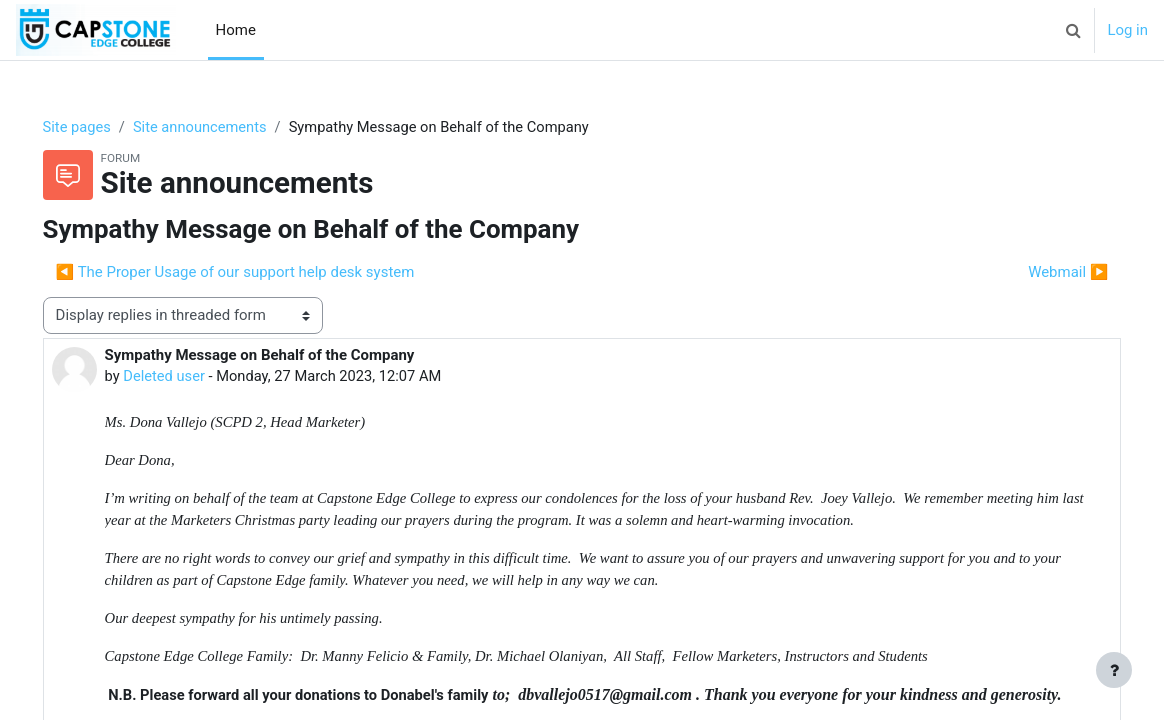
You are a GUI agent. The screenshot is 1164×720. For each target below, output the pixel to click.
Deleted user (193, 376)
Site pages (106, 127)
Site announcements (231, 127)
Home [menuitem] (236, 30)
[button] (1073, 30)
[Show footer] (1114, 670)
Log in (1127, 30)
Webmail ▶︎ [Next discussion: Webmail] (1040, 272)
